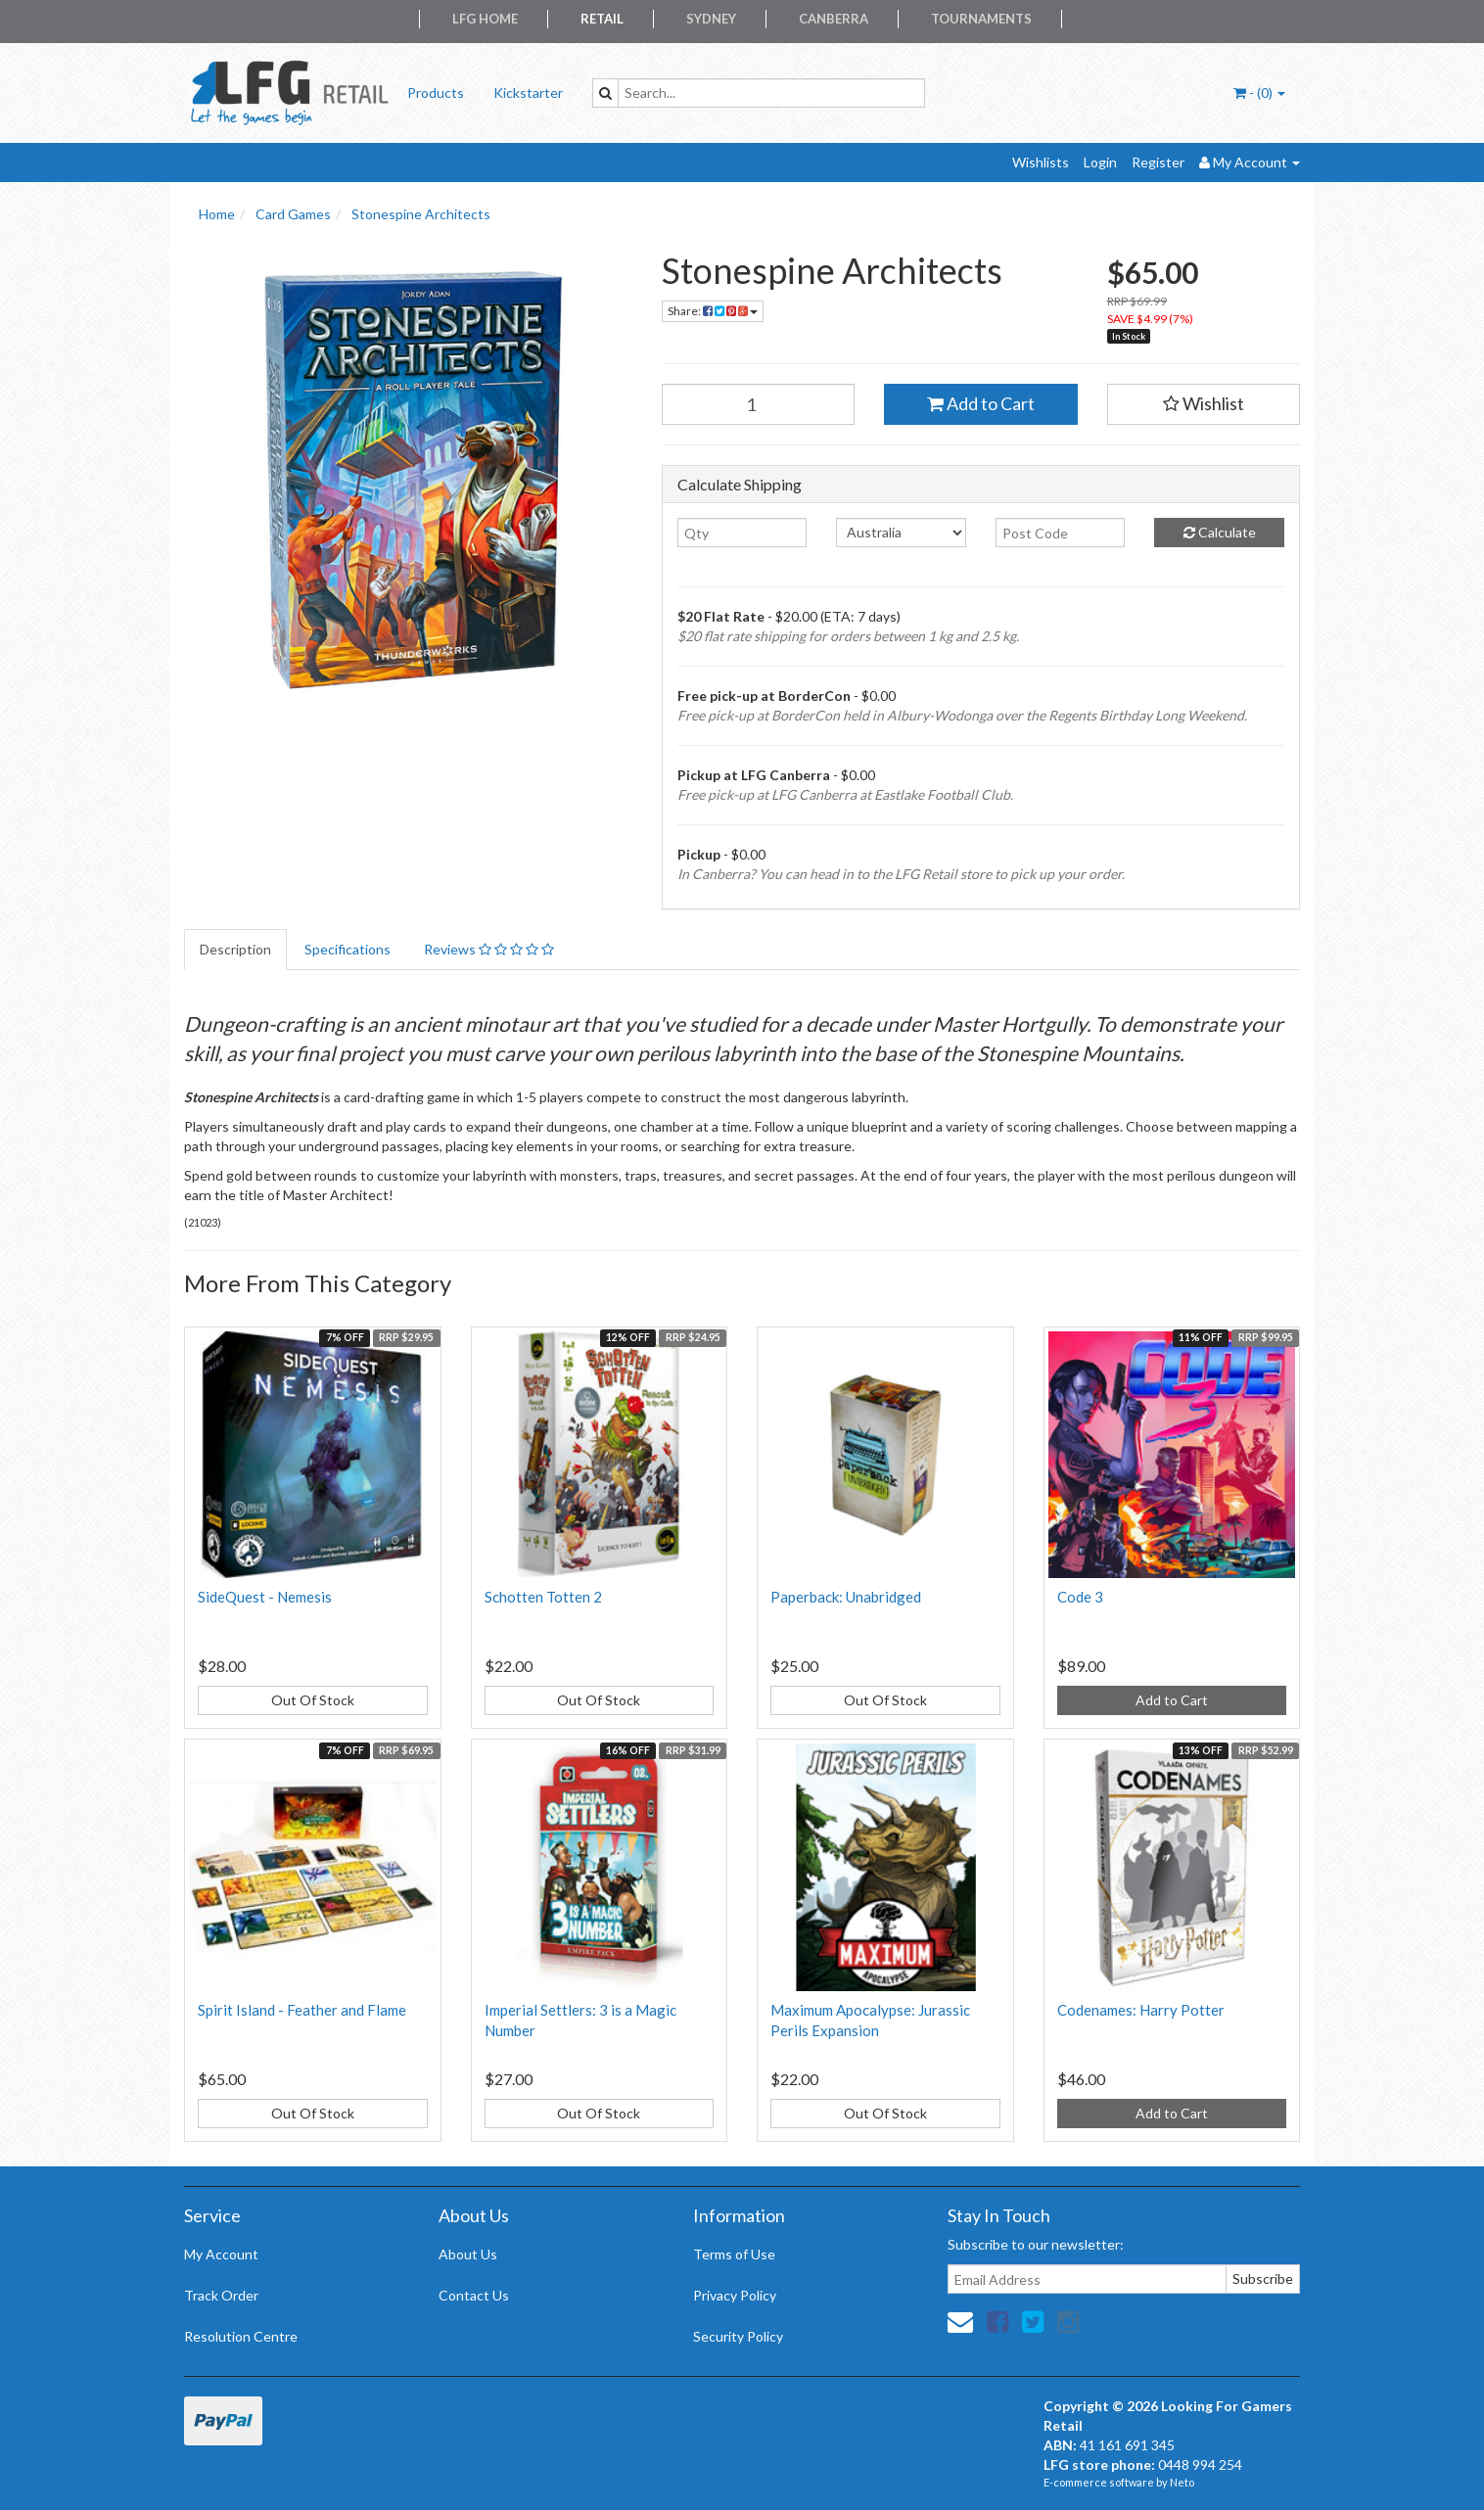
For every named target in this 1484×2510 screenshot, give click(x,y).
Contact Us (474, 2295)
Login (1100, 162)
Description (235, 949)
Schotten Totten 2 (543, 1596)
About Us (468, 2254)
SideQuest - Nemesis (265, 1596)
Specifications (347, 949)
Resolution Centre (241, 2336)
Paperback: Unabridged (845, 1596)
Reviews (489, 949)
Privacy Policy (734, 2295)
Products (435, 92)
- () (1259, 92)
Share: (713, 310)
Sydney (711, 18)
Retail (602, 18)
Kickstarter (528, 92)
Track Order (221, 2295)
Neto (1182, 2482)
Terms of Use (734, 2254)
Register (1158, 162)
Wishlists (1040, 162)
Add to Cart (981, 403)
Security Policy (738, 2336)
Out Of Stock (312, 1700)
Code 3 (1080, 1596)
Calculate (1219, 532)
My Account (221, 2254)
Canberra (833, 18)
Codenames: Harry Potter (1141, 2010)
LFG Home (485, 18)
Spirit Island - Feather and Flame (302, 2010)
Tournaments (981, 18)
